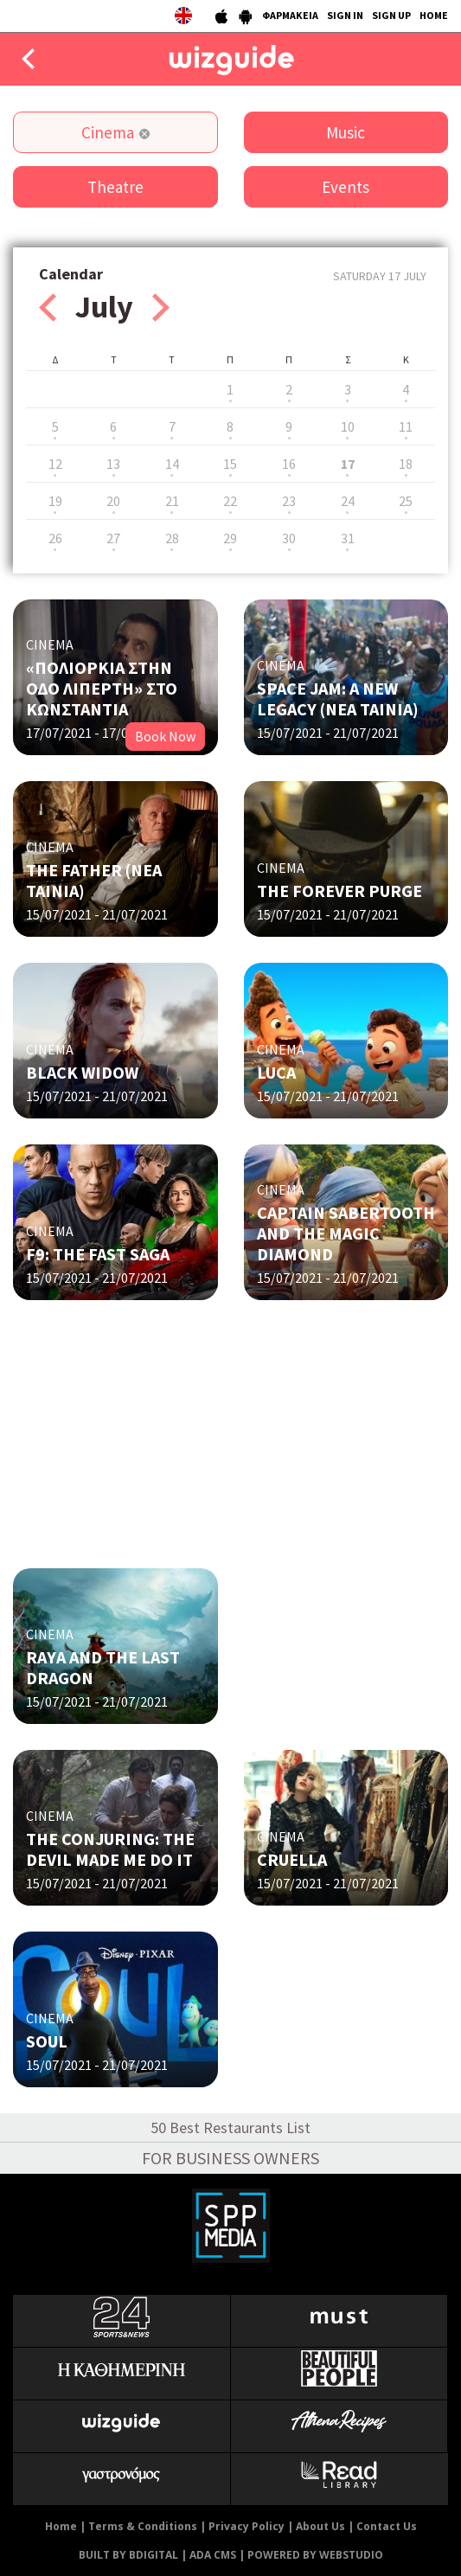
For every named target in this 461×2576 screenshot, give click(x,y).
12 (55, 463)
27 (113, 538)
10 (348, 426)
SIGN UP (391, 15)
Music (345, 132)
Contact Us (386, 2526)
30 (289, 538)
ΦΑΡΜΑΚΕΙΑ (290, 15)
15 (230, 463)
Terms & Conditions (142, 2526)
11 (406, 426)
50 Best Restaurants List (230, 2127)
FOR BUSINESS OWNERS (230, 2158)
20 (113, 500)
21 (172, 500)
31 (348, 538)
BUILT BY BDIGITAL (128, 2554)
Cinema (107, 132)
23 (289, 500)
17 (348, 463)
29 (230, 538)
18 (406, 463)
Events (345, 186)
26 (55, 538)
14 (172, 463)
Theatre (115, 186)
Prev (47, 307)
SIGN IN (345, 15)
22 (230, 500)
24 (348, 500)
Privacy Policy (246, 2526)
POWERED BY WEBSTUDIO (315, 2554)
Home (61, 2526)
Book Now (165, 736)
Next (161, 307)
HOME (433, 15)
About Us (320, 2526)
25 (406, 500)
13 (113, 463)
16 (289, 463)
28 (172, 538)
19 (55, 500)
